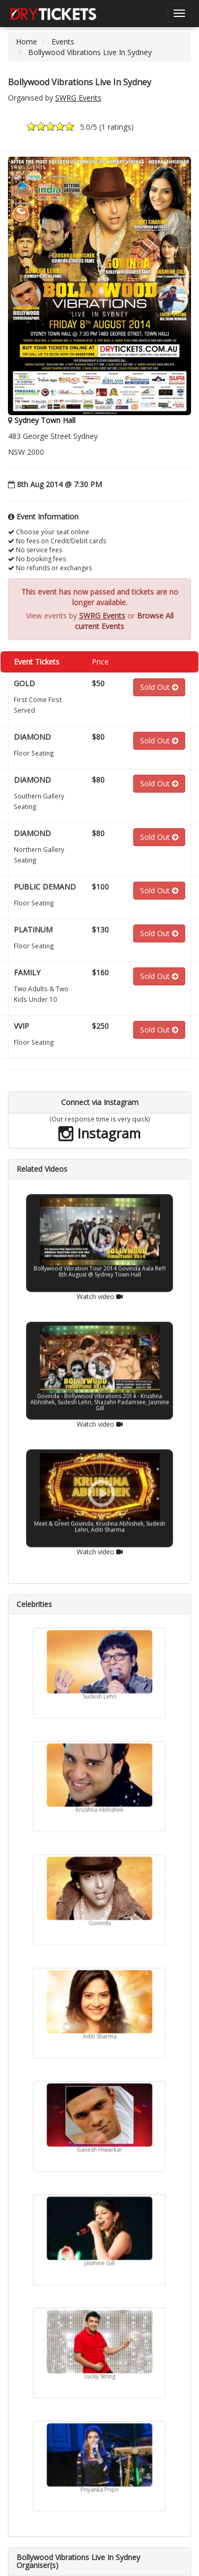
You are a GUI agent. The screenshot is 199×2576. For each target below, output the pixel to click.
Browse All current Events (124, 621)
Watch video (100, 1269)
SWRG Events (78, 98)
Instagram (99, 1133)
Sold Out (159, 687)
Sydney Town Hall (44, 420)
